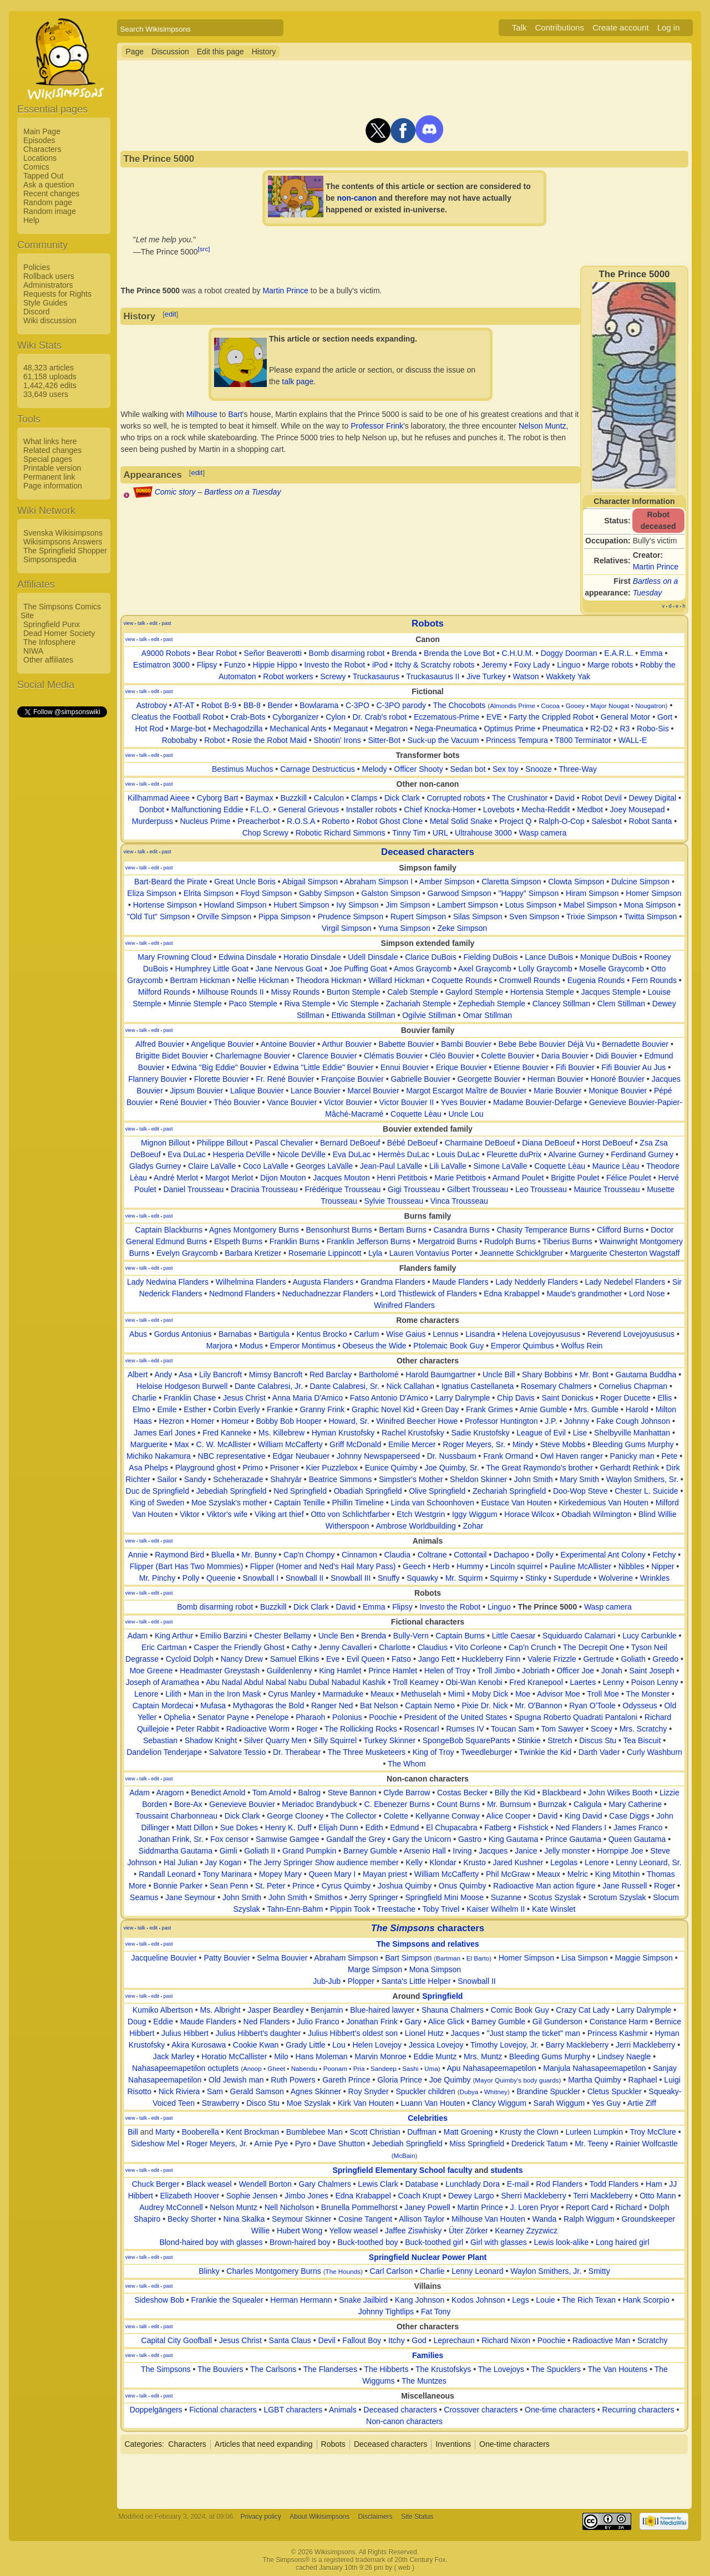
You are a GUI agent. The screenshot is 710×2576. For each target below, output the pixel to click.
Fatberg (497, 1827)
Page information (52, 485)
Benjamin (327, 2009)
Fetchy (664, 1554)
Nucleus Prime (205, 821)
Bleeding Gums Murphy (632, 1444)
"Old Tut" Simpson (158, 916)
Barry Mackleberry (577, 2044)
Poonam (335, 2068)
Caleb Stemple (412, 991)
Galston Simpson (390, 893)
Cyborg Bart (218, 797)
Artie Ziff (641, 2103)
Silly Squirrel (335, 1740)
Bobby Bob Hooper (288, 1421)
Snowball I (261, 1578)
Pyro (303, 2143)
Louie (545, 2299)
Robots (428, 623)
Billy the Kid (515, 1792)
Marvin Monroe (380, 2056)
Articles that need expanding (264, 2444)
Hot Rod (149, 728)
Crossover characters (481, 2409)
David (565, 797)
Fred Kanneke (226, 1432)
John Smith (533, 1479)
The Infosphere (49, 642)
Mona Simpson (650, 904)
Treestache (396, 1909)
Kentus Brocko (321, 1334)
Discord (36, 311)
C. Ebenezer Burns (396, 1804)
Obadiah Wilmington (596, 1514)
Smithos (329, 1897)
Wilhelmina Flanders (251, 1281)
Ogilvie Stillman (428, 1015)
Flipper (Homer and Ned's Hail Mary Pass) (323, 1566)
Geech (414, 1566)
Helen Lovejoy (377, 2044)
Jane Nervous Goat (289, 968)
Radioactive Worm (258, 1728)
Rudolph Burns (510, 1241)
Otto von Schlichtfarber (350, 1514)
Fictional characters (222, 2409)
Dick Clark (402, 797)
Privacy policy (261, 2517)
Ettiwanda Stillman (363, 1015)
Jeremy (494, 664)
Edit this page (220, 51)
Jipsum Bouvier (196, 1090)
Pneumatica (563, 728)
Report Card (587, 2207)
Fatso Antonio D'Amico (389, 1397)
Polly (190, 1578)
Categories (143, 2444)
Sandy (195, 1479)
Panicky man (632, 1456)
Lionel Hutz (424, 2033)
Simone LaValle (500, 1166)
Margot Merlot (229, 1177)
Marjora (219, 1345)
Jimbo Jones (306, 2195)
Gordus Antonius (183, 1334)
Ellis (665, 1397)
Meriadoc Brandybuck (319, 1804)
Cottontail (470, 1554)
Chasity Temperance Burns (543, 1229)
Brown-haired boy (300, 2242)
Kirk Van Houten (366, 2103)
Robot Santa (650, 821)
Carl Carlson (391, 2271)
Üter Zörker (468, 2230)
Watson (526, 676)
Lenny (613, 1682)
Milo (281, 2056)
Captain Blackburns (168, 1229)
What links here (50, 441)
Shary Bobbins (547, 1374)
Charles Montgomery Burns (273, 2271)
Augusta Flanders (322, 1281)
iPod (380, 664)
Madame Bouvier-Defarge (537, 1102)
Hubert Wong (299, 2230)
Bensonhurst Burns (339, 1229)
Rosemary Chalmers (556, 1386)
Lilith (173, 1693)
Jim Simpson (408, 904)
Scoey (601, 1728)
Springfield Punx (51, 624)
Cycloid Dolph (190, 1658)
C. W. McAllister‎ (223, 1444)
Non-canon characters (404, 2421)
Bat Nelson (379, 1705)
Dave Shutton (341, 2143)
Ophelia (177, 1717)
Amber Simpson (447, 881)
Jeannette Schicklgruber (521, 1253)
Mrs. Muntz (483, 2056)
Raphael (642, 2079)
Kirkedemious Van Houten (603, 1502)
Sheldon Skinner (478, 1479)
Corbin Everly (236, 1409)
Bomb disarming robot (347, 653)
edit (170, 314)
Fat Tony (435, 2311)
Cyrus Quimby (346, 1885)
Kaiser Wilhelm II (495, 1909)
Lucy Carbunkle (649, 1635)
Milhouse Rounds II (230, 991)
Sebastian (160, 1740)
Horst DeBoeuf (607, 1142)
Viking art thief (279, 1514)
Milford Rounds (164, 991)
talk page (297, 381)
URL (440, 832)
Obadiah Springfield (368, 1490)
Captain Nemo (430, 1705)
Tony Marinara (227, 1874)
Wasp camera (542, 832)
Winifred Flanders (404, 1305)
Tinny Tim (408, 832)
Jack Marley (174, 2056)
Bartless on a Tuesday (242, 491)
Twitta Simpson (650, 916)
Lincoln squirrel (516, 1566)
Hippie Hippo (275, 664)
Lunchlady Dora (472, 2184)
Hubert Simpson (301, 904)
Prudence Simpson (350, 916)
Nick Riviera (179, 2091)
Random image (49, 211)
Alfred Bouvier (159, 1044)
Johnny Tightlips (386, 2311)
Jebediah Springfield (231, 1490)
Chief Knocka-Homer (440, 809)
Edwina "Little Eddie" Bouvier (323, 1067)
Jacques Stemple (611, 991)
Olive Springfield (437, 1490)
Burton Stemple (354, 991)
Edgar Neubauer (300, 1456)
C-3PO (357, 705)
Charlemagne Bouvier (252, 1055)
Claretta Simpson (511, 881)
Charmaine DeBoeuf (480, 1142)
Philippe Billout (222, 1142)
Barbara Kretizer (253, 1253)
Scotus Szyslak (555, 1897)
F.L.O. (260, 809)
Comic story (175, 491)
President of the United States (456, 1717)
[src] (204, 248)
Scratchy (652, 2340)
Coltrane (432, 1554)
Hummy (470, 1566)
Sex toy (506, 769)
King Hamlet (340, 1670)
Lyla (375, 1253)
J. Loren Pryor (534, 2207)
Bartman (448, 1958)
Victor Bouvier (348, 1102)
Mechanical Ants (298, 728)
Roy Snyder (368, 2091)
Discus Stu (597, 1740)
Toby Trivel (441, 1909)
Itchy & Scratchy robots (435, 664)
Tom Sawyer (562, 1728)
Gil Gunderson (557, 2021)
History (264, 51)
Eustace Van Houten (516, 1502)
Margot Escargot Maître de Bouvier (466, 1090)
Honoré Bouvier (618, 1079)
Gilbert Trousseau (478, 1189)
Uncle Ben (336, 1635)
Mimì (456, 1693)
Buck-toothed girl (434, 2242)
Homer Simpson (653, 893)
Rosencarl (421, 1728)
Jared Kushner (518, 1862)
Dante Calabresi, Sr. (344, 1386)
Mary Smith (579, 1479)
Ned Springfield (300, 1490)
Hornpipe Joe (620, 1850)
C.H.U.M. (517, 653)
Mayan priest (385, 1874)
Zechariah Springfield (509, 1490)
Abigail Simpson (310, 881)
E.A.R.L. (618, 653)
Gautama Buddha (646, 1374)
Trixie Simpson (591, 916)
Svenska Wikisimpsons (63, 532)
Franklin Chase (190, 1397)
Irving (462, 1850)
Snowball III (351, 1578)
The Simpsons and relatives (427, 1943)
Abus (138, 1334)
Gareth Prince (346, 2079)
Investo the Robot (334, 664)
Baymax (259, 797)
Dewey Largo (471, 2195)
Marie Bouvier (557, 1090)
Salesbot (606, 821)
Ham (654, 2184)
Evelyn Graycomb (186, 1253)
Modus (251, 1345)
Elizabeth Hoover (189, 2195)
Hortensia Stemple (542, 991)
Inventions (453, 2444)
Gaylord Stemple (474, 991)
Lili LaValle (447, 1166)
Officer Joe (575, 1670)
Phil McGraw (508, 1874)
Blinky (209, 2271)
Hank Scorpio (646, 2299)
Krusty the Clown (529, 2131)
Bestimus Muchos (242, 769)
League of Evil (541, 1432)
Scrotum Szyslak (617, 1897)
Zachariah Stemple (419, 1003)
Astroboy (151, 705)
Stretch (559, 1740)
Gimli (228, 1850)
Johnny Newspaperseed (378, 1456)
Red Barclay (331, 1374)
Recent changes (51, 193)
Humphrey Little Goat (211, 968)
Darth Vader (599, 1752)
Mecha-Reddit (545, 809)
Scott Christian (374, 2131)
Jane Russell (624, 1885)
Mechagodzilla (238, 728)
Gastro (469, 1839)
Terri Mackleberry (602, 2195)
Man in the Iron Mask (225, 1693)
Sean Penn (229, 1885)
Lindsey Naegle (624, 2056)
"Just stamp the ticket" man (533, 2033)
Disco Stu (263, 2103)
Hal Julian (180, 1862)
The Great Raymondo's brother (539, 1467)
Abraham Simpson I (378, 881)
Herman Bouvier (556, 1079)
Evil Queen (365, 1658)
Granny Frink (322, 1409)
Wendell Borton (265, 2184)
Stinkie (528, 1740)
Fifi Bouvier (575, 1067)
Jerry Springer (373, 1897)
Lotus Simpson (530, 904)
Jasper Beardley (275, 2009)
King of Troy (433, 1752)
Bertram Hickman (200, 980)
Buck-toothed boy (368, 2242)
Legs (520, 2299)
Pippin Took (350, 1909)
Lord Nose (647, 1293)
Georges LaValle (324, 1166)
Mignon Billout (165, 1142)
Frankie (280, 1409)
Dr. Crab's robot (380, 716)
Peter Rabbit (197, 1728)
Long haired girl (623, 2242)
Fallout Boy (361, 2340)
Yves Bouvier (463, 1102)
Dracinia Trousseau (264, 1189)
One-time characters (560, 2409)
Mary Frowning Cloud (174, 957)
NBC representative (232, 1456)
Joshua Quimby (405, 1885)
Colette (396, 1815)
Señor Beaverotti (273, 653)
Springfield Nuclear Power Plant (427, 2257)
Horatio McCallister (234, 2056)
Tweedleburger (487, 1752)
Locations (40, 158)
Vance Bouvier (292, 1102)
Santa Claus (290, 2340)
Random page (47, 202)
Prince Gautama (573, 1839)
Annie (138, 1554)
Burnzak (552, 1804)
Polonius (347, 1717)
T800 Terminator (583, 740)
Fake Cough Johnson (633, 1421)
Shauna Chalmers (453, 2009)
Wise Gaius (406, 1334)
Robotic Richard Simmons (341, 832)
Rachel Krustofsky (413, 1432)
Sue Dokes (239, 1827)
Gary (413, 2021)
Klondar (442, 1862)
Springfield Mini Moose (444, 1897)
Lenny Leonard (477, 2271)
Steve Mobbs (563, 1444)
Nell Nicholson (289, 2207)
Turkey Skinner (389, 1740)
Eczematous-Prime (446, 716)
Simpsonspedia (50, 559)
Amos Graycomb (423, 968)
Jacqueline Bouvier (163, 1957)
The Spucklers (555, 2369)
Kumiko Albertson (163, 2009)
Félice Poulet (628, 1177)
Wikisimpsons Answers (62, 541)
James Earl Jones (164, 1432)
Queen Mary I (332, 1874)
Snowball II (304, 1578)
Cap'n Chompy (308, 1554)
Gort (664, 716)
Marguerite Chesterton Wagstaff (625, 1253)
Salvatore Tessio (237, 1752)
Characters (42, 149)
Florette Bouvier (221, 1079)
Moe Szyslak (309, 2103)
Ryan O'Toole (592, 1705)
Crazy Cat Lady (582, 2009)
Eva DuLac (186, 1154)
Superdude (573, 1578)
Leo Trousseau (541, 1189)
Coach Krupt (420, 2195)
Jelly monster (567, 1850)
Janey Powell (427, 2207)
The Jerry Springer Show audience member (323, 1862)
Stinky (535, 1578)
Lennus (445, 1334)
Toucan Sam (512, 1728)
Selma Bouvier (282, 1957)
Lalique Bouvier (257, 1090)
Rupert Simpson (418, 916)
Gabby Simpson (326, 893)
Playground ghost (205, 1467)
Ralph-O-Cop (561, 821)
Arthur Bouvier (346, 1044)
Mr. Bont (594, 1374)
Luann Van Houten (432, 2103)
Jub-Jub (327, 1981)
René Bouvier (183, 1102)
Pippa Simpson (284, 916)
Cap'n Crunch (532, 1647)
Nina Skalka (244, 2218)
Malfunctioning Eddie (207, 809)
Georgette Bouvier (489, 1079)
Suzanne (506, 1897)
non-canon (357, 198)
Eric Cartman (164, 1647)
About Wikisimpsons (319, 2517)
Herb (441, 1566)
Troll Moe (603, 1693)
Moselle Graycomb (611, 968)
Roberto (335, 821)
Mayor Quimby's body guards (517, 2080)
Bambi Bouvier (466, 1044)
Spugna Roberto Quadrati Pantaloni (575, 1717)
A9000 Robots (166, 653)
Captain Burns (460, 1635)
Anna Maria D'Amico (307, 1397)
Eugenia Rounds (596, 980)
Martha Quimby (594, 2079)
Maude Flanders (460, 1281)
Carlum (366, 1334)
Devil (327, 2340)
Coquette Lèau (416, 1113)
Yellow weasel (353, 2230)
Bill (133, 2131)
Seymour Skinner (301, 2218)
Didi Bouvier (616, 1055)
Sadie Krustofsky (481, 1432)
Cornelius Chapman (633, 1386)
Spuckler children (425, 2091)
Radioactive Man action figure (544, 1885)
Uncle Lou (466, 1113)
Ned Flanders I (580, 1827)
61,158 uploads (50, 376)
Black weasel (209, 2184)
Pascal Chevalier (284, 1142)
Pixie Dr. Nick (485, 1705)
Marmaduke (342, 1693)
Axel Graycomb (484, 968)
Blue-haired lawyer (382, 2009)
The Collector (354, 1815)
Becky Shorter (192, 2218)
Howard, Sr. (348, 1421)
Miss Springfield (476, 2143)
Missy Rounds (295, 991)
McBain (404, 2155)
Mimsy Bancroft (275, 1374)
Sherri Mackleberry (533, 2195)
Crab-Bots (247, 716)
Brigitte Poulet (575, 1177)
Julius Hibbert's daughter (258, 2033)
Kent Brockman (252, 2131)
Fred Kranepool (536, 1682)
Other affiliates (48, 659)
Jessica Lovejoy (436, 2044)
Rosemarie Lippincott (325, 1253)
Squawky (422, 1578)
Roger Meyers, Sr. (474, 1444)
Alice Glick (446, 2021)
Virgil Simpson (346, 928)
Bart (235, 414)
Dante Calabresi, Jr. (269, 1386)
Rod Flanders (559, 2184)
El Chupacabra (452, 1827)
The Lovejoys (501, 2369)
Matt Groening (468, 2131)
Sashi (410, 2068)
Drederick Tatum (539, 2143)
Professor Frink (377, 425)
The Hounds (343, 2271)
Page (134, 51)
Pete (669, 1456)
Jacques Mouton (341, 1177)
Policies (36, 267)
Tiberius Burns (567, 1241)
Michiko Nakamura (158, 1456)
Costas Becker (462, 1792)
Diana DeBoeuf (548, 1142)
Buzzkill (293, 797)
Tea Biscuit (642, 1740)
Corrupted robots (456, 797)
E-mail (518, 2184)
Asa (185, 1374)
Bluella (223, 1554)
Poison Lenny (654, 1682)
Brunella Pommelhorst (359, 2207)
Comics (36, 166)
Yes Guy (606, 2103)
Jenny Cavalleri (345, 1647)
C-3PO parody (400, 705)
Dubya (469, 2091)
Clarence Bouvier (327, 1055)
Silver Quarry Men (275, 1740)
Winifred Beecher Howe (417, 1421)
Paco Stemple (253, 1003)
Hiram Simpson (592, 893)
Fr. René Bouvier (285, 1079)
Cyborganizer (295, 716)
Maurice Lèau (616, 1166)
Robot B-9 (218, 705)
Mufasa (213, 1705)
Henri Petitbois (402, 1177)
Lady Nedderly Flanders (536, 1281)
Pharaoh (310, 1717)
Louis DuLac (458, 1154)
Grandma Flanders (393, 1281)
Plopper (361, 1981)
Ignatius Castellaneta (478, 1386)
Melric (577, 1874)
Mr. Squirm (464, 1578)
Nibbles (631, 1566)
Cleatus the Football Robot (177, 716)
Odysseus (640, 1705)
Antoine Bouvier (288, 1044)
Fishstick (533, 1827)
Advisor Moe (558, 1693)
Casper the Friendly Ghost (239, 1647)
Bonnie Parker (178, 1885)
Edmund (404, 1827)
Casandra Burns (462, 1229)
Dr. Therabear (297, 1752)
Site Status (417, 2517)
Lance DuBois (549, 957)
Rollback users (48, 276)
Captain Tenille (299, 1502)
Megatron (391, 728)
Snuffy (388, 1578)
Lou (338, 2044)
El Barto (477, 1958)
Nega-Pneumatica (446, 728)
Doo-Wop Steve (580, 1490)
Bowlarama (319, 705)
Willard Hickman (396, 980)
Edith (374, 1827)
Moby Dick (490, 1693)
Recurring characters (638, 2409)
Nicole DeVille (301, 1154)
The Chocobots (459, 705)
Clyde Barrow (406, 1792)
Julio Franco (318, 2021)
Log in (668, 27)
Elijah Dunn (338, 1827)
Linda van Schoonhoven (432, 1502)
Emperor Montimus (303, 1345)
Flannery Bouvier (157, 1079)
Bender (279, 705)
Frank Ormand (508, 1456)
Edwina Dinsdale (247, 957)
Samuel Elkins (295, 1658)
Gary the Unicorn (421, 1839)
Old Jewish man (236, 2079)
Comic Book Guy (520, 2009)
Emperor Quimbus (522, 1345)
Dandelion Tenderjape (164, 1752)
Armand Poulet (518, 1177)
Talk (519, 27)
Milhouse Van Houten (488, 2218)
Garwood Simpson (459, 893)
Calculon (329, 797)
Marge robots (610, 664)
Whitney (496, 2091)
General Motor (625, 716)
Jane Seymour (190, 1897)
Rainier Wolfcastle (646, 2143)
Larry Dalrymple (462, 1397)
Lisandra (480, 1334)
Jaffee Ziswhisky (413, 2230)
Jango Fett (436, 1658)
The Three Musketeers (367, 1752)
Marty (165, 2131)
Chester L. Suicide (646, 1490)
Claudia (397, 1554)
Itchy (396, 2340)
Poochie (383, 1717)
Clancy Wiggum (499, 2103)
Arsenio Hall (424, 1850)
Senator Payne (223, 1717)
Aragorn (170, 1792)
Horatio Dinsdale (312, 957)
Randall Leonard (167, 1874)
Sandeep (384, 2068)
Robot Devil (601, 797)
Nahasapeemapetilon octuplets (185, 2068)
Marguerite (149, 1444)
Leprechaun (453, 2340)
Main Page (41, 131)
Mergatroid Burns (447, 1241)
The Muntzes (424, 2380)
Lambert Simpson (467, 904)
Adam (138, 1635)
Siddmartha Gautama (175, 1850)
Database (421, 2184)
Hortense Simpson (165, 904)
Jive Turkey (486, 676)
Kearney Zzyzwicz (526, 2230)
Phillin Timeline (357, 1502)
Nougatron (650, 705)
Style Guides (45, 302)
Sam (215, 2091)
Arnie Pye (271, 2143)
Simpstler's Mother (411, 1479)
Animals (343, 2409)
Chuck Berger (156, 2184)
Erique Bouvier (461, 1067)
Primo (252, 1467)
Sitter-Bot (384, 740)
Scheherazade (238, 1479)
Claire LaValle (212, 1166)
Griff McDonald (355, 1444)
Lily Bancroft (220, 1374)
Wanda (544, 2218)
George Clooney (295, 1815)
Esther (195, 1409)
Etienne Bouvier (521, 1067)
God (419, 2340)
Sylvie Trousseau (393, 1201)
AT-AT (184, 705)
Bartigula (274, 1334)
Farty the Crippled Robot (551, 716)
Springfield (442, 1996)
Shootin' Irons (337, 740)
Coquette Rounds (462, 980)
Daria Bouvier (565, 1055)
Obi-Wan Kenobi (473, 1682)
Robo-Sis (653, 728)
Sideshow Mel (155, 2143)
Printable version (52, 468)
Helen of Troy (447, 1670)
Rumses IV (465, 1728)
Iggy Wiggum (475, 1514)
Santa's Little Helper (416, 1981)
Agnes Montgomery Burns (254, 1229)
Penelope (272, 1717)
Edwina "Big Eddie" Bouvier (218, 1067)
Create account (620, 27)
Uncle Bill (499, 1374)
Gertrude (598, 1658)
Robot (214, 740)
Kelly (413, 1862)
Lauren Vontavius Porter (431, 1253)
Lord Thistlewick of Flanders (429, 1293)
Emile (167, 1409)
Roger (307, 1728)
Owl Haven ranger (571, 1456)
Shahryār (286, 1479)
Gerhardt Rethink (629, 1467)
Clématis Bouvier (393, 1055)
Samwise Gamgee (287, 1839)
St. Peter (270, 1885)
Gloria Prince (399, 2079)
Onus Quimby (462, 1885)
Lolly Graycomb (545, 968)
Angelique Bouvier (222, 1044)
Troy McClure (653, 2131)
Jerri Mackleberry (645, 2044)
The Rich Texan (589, 2299)
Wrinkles (655, 1578)
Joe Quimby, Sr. (451, 1467)
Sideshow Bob (159, 2299)
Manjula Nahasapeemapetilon (594, 2068)
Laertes (583, 1682)
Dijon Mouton (283, 1177)
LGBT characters (292, 2409)
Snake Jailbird (363, 2299)
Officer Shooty (418, 769)
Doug (137, 2021)
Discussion (170, 51)
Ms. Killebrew (281, 1432)
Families (427, 2355)
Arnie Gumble (543, 1409)
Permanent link (49, 476)
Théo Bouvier (237, 1102)
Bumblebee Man (314, 2131)
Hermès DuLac (403, 1154)
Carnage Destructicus (317, 769)
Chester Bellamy (282, 1635)
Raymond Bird (179, 1554)
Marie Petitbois (460, 1177)
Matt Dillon (194, 1827)
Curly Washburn (654, 1752)
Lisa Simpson (584, 1957)
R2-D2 (601, 728)
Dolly (545, 1554)
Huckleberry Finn (491, 1658)
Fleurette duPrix (513, 1154)
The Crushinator (519, 797)
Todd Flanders (614, 2184)
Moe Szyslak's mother (229, 1502)
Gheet (276, 2068)
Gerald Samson (257, 2091)
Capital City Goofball (176, 2340)
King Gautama (514, 1839)
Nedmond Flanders (242, 1293)
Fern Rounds (654, 980)
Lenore (146, 1693)
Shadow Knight (211, 1740)
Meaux (382, 1693)
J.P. (551, 1421)
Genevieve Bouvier (242, 1804)
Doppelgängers (156, 2409)
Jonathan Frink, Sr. (171, 1839)
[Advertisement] (61, 885)
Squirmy (504, 1578)
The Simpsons (165, 2369)
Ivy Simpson (357, 904)
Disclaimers (375, 2517)
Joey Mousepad (637, 809)
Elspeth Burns (238, 1241)
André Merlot (176, 1177)
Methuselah (421, 1693)
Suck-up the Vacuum (443, 740)
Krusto (474, 1862)
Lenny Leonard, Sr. (648, 1862)
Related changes (52, 450)
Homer (202, 1421)
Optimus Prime (509, 728)
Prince (303, 1885)
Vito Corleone (478, 1647)
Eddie (163, 2021)
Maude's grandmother (584, 1293)
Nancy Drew (242, 1658)
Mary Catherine (635, 1804)
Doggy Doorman (569, 653)
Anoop (252, 2068)
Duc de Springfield (157, 1490)
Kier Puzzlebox (332, 1467)
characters (427, 1928)
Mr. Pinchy (157, 1578)
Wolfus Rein (581, 1345)
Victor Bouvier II (406, 1102)
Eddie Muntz (435, 2056)
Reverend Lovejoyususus (630, 1334)
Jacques (493, 1850)
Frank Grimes (489, 1409)
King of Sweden (157, 1502)
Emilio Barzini (223, 1635)
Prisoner (284, 1467)
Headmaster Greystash (220, 1670)
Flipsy (207, 664)
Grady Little (306, 2044)
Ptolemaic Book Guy (448, 1345)
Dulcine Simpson (640, 881)
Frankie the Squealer (227, 2299)
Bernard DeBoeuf (350, 1142)
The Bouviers (220, 2369)
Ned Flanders (267, 2021)
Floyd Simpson (266, 893)
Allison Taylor (421, 2218)
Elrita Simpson (209, 893)
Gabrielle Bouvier (420, 1079)
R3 (625, 728)
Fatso (401, 1658)
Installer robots (371, 809)
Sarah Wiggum (559, 2103)
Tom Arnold (271, 1792)
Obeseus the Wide (374, 1345)
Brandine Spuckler (548, 2091)
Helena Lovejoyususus (541, 1334)
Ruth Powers (293, 2079)
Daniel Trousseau (193, 1189)
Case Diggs (629, 1815)
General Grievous (308, 809)
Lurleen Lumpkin (594, 2131)
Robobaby (179, 740)
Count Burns (458, 1804)
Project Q (515, 821)
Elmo (141, 1409)
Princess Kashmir (617, 2033)
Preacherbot (258, 821)
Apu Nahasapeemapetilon (491, 2068)
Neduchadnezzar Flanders (327, 1293)
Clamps (364, 797)
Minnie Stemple (195, 1003)
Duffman (422, 2131)
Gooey (575, 705)
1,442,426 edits (50, 385)
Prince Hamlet (392, 1670)
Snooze (538, 769)
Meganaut (350, 728)
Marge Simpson (375, 1969)
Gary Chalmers (325, 2184)
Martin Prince (655, 566)
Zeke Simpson (462, 928)
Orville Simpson (224, 916)
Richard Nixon (505, 2340)
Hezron (171, 1421)
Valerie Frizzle (552, 1658)
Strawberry (221, 2103)
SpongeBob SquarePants (466, 1740)
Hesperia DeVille (241, 1154)
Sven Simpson (534, 916)
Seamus (144, 1897)
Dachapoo (511, 1554)
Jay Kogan (223, 1862)
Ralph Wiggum (589, 2218)
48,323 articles (48, 367)
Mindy (523, 1444)
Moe (522, 1693)
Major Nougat (610, 705)
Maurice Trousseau (607, 1189)
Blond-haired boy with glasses (210, 2242)
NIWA (33, 650)
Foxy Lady (532, 664)
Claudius (433, 1647)
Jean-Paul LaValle (391, 1166)
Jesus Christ (244, 1397)
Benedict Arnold (218, 1792)
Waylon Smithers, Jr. (545, 2271)
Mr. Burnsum (509, 1804)
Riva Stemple (307, 1003)
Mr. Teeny (591, 2143)
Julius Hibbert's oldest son (353, 2033)
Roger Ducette (626, 1397)
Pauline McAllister (580, 1566)
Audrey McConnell (170, 2207)
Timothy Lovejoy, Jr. (504, 2044)
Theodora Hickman (328, 980)
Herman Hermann (301, 2299)
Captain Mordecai (163, 1705)
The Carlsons (273, 2369)
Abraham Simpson (346, 1957)
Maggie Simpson (644, 1957)
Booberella (200, 2131)
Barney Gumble (370, 1850)
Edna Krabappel (511, 1293)
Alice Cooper (508, 1815)
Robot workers (288, 676)
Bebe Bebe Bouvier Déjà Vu (547, 1044)
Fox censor (229, 1839)
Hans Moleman (322, 2056)
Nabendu (304, 2068)
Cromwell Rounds (529, 980)
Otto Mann (658, 2195)
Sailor (167, 1479)
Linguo (568, 664)
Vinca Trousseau (459, 1201)
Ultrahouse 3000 (483, 832)
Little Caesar (514, 1635)
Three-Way (578, 769)
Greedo (665, 1658)
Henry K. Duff (288, 1827)
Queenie (221, 1578)
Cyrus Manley (292, 1693)
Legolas (563, 1862)
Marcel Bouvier (373, 1090)
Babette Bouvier (406, 1044)
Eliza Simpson (151, 893)
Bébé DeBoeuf (412, 1142)
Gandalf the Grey (356, 1839)
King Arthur (174, 1635)
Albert (138, 1374)
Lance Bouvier (316, 1090)
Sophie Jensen (252, 2195)
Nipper (662, 1566)
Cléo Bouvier (452, 1055)
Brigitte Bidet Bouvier (171, 1055)
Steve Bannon (352, 1792)
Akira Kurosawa (198, 2044)
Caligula (588, 1804)
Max (181, 1444)
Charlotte (394, 1647)
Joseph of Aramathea (162, 1682)
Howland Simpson (235, 904)
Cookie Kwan (256, 2044)
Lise (580, 1432)
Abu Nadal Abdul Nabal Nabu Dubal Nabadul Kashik (296, 1682)
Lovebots (499, 809)
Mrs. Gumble (596, 1409)
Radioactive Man (601, 2340)
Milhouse (201, 414)
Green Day (440, 1409)
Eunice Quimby (391, 1467)
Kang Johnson (420, 2299)
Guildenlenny (289, 1670)
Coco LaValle (265, 1166)
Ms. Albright (220, 2009)
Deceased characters (427, 852)
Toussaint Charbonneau (176, 1815)
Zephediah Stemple (491, 1003)
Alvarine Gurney (576, 1154)
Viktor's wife (226, 1514)
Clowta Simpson (576, 881)
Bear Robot (217, 653)
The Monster (648, 1693)
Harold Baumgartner (440, 1374)
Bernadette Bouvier (635, 1044)
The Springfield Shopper (65, 550)
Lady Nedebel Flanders (625, 1281)
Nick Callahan (410, 1386)
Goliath (633, 1658)
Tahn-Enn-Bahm (295, 1909)
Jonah (611, 1670)
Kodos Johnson (478, 2299)
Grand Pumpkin (309, 1850)
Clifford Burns (620, 1229)
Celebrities (428, 2118)
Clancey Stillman (561, 1003)
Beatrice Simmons (340, 1479)
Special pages (47, 459)
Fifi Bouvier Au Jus (633, 1067)
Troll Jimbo (496, 1670)
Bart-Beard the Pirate (170, 881)
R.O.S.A (301, 821)
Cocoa (550, 705)
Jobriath (536, 1670)
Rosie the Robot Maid (269, 740)
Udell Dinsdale (373, 957)
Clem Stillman (621, 1003)
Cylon (336, 716)
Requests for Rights (57, 293)
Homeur (235, 1421)
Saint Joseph (652, 1670)
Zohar (473, 1525)
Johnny (576, 1421)
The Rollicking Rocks (360, 1728)
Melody (374, 769)
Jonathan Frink (372, 2021)
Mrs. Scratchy (643, 1728)
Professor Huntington (501, 1421)
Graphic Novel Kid (383, 1409)
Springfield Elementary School (388, 2170)
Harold (637, 1409)
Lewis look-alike (561, 2242)
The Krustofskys (443, 2369)
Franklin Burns (295, 1241)
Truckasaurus (376, 676)
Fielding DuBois (490, 957)
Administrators (48, 285)
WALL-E (632, 740)
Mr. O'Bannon (538, 1705)
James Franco (638, 1827)
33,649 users (45, 394)
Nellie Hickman (262, 980)
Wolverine (616, 1578)
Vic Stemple (357, 1003)
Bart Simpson (408, 1957)
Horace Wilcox (529, 1514)
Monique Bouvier (618, 1090)
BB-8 (252, 705)
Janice (526, 1850)
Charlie (144, 1397)
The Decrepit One (594, 1647)
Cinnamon (359, 1554)
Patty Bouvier (227, 1957)
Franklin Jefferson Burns (368, 1241)
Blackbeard (561, 1792)
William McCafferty (290, 1444)
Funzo (235, 664)
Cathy (301, 1647)
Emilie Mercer (412, 1444)
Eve (332, 1658)
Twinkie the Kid (545, 1752)
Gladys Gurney (155, 1166)
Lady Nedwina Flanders (168, 1281)
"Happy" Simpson (528, 893)
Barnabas (235, 1334)
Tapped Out (43, 175)
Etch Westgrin (421, 1514)
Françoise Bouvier (352, 1079)
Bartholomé (379, 1374)
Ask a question (48, 184)
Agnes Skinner (316, 2091)
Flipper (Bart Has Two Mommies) (186, 1566)
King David (583, 1815)
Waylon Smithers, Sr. (642, 1479)
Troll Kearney (416, 1682)
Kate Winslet (554, 1909)
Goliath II (259, 1850)
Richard (628, 2207)
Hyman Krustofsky (343, 1432)
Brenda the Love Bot (459, 653)
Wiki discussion (50, 320)
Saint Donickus (567, 1397)
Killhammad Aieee (159, 797)
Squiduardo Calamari (579, 1635)
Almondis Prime (512, 705)
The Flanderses (330, 2369)
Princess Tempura (517, 740)
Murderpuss (152, 821)
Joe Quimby (450, 2079)
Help (31, 220)
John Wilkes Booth (620, 1792)
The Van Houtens (617, 2369)
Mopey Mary (280, 1874)
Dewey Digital (653, 797)
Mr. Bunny (258, 1554)
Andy (163, 1374)
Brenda (404, 653)
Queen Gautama (637, 1839)
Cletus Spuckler (614, 2091)
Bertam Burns (403, 1229)
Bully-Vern (411, 1635)
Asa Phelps (148, 1467)
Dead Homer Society (59, 633)
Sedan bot (467, 769)
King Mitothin (617, 1874)
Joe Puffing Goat (358, 968)
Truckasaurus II (432, 676)
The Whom (406, 1763)
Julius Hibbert (185, 2033)
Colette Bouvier (507, 1055)
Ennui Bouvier (405, 1067)
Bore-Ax (188, 1804)
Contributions (559, 27)
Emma (651, 653)
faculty (459, 2170)
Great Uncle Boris (244, 881)
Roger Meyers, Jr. (216, 2143)
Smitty (599, 2271)
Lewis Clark (378, 2184)
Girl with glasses (498, 2242)
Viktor (190, 1514)
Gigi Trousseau (414, 1189)
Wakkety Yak (568, 676)
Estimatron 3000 (161, 664)
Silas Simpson (478, 916)
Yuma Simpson (404, 928)
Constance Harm (619, 2021)
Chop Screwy (265, 832)
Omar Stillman (487, 1015)
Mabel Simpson (590, 904)
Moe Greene (151, 1670)
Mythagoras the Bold (268, 1705)
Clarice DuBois (431, 957)
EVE (494, 716)
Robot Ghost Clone (390, 821)
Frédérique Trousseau (343, 1189)
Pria (359, 2068)
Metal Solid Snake (461, 821)
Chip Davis (516, 1397)
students (506, 2170)
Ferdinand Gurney (642, 1154)
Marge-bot (188, 728)
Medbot (590, 809)
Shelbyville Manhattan (632, 1432)
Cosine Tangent (365, 2218)
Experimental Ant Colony (602, 1554)
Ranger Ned (332, 1705)
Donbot (151, 809)
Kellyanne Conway (447, 1815)
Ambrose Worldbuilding (415, 1525)
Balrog (309, 1792)
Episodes (39, 140)
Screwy (333, 676)
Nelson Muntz (542, 425)
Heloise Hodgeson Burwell (181, 1386)
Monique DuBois (608, 957)
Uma (431, 2068)
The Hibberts (386, 2369)
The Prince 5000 (547, 1606)
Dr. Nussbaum (451, 1456)
